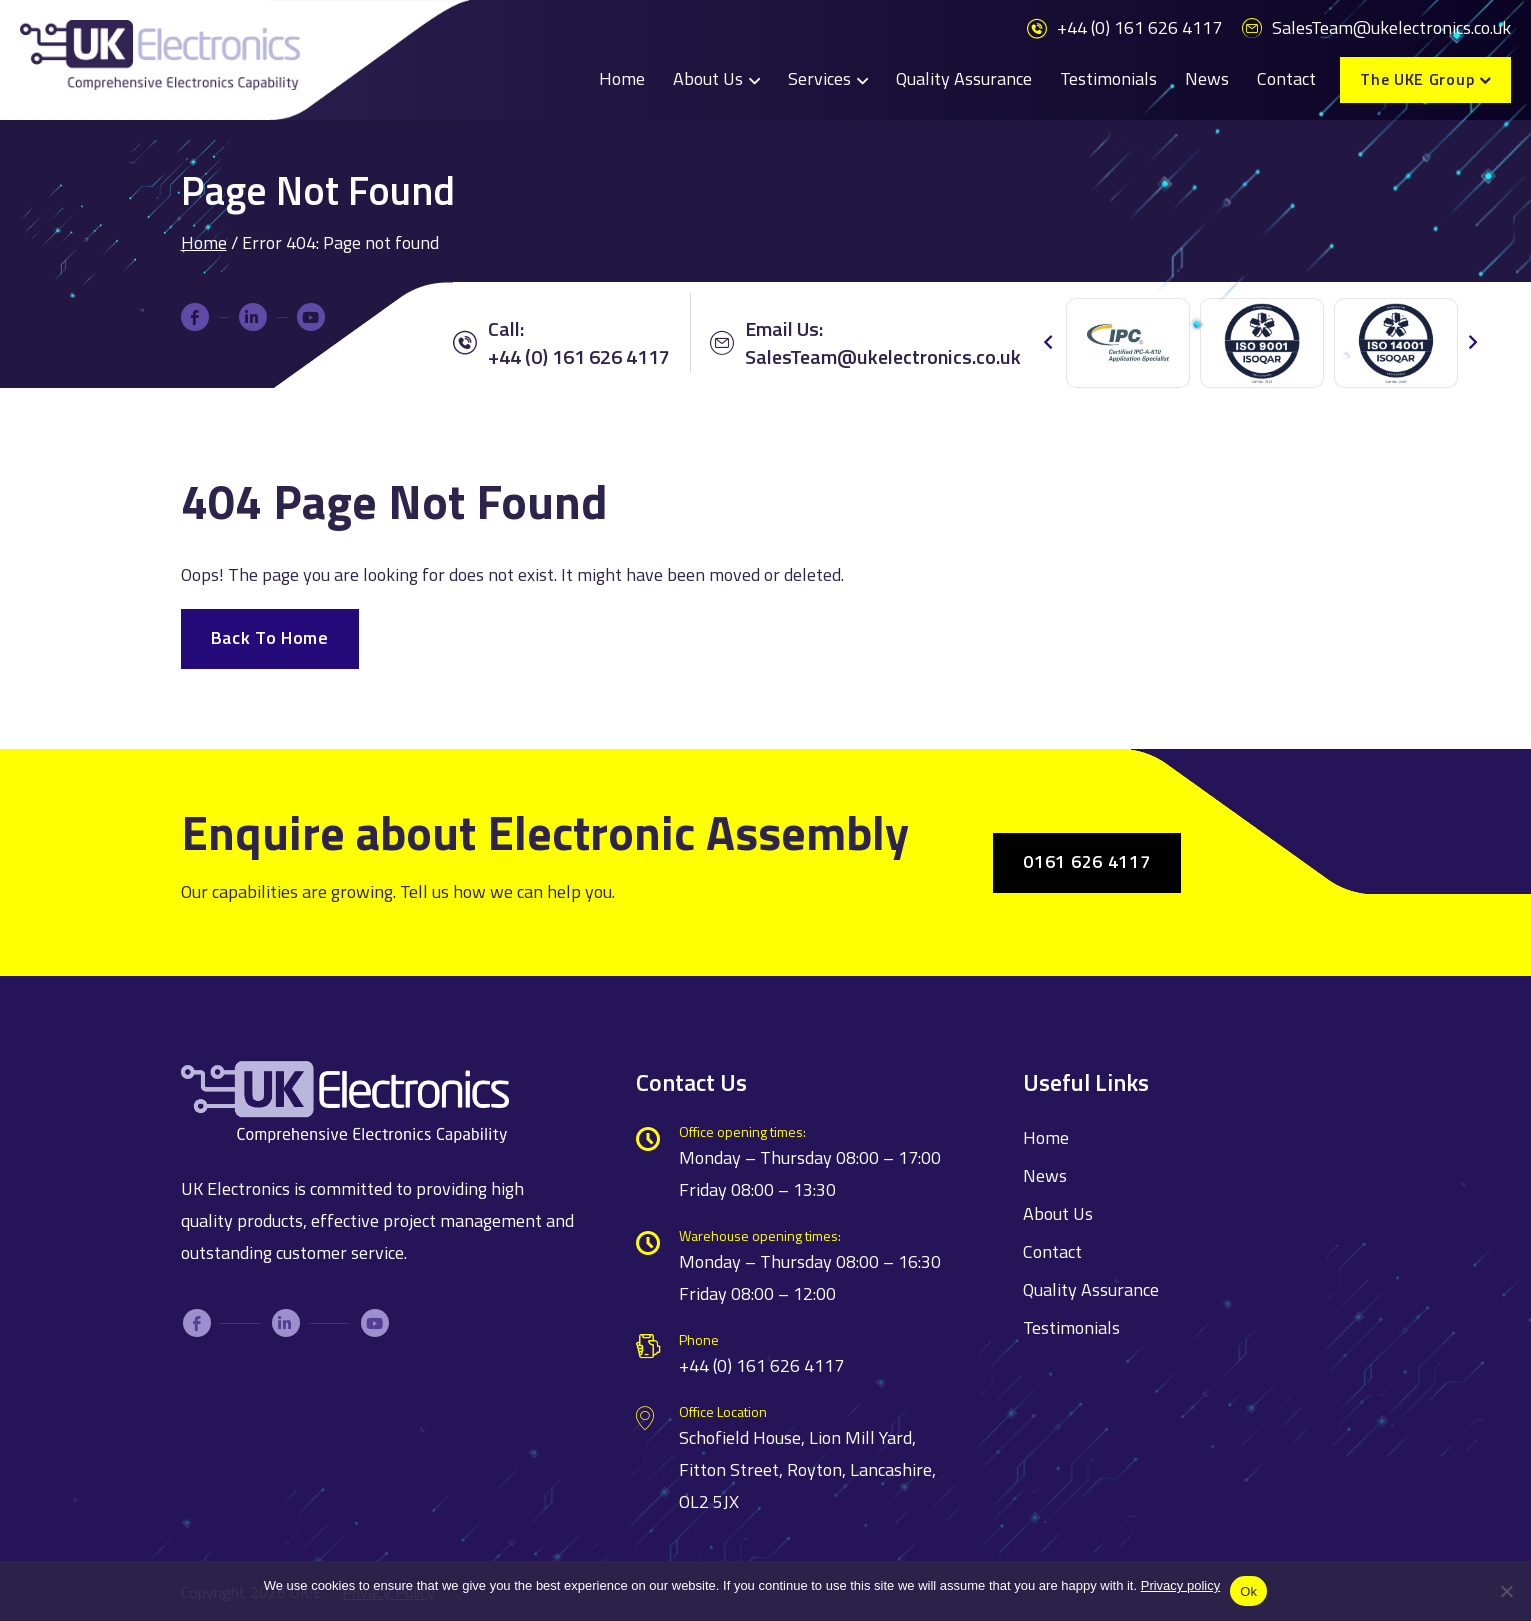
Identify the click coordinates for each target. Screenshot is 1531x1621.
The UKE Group (1417, 79)
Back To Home (270, 637)
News (1207, 78)
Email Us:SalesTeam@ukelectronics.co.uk (865, 343)
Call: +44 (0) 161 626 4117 (561, 343)
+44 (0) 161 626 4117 (1124, 27)
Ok (1248, 1591)
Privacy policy (1180, 1585)
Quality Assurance (964, 78)
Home (622, 78)
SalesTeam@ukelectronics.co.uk (1376, 27)
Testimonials (1108, 78)
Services (819, 78)
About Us (708, 78)
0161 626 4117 (1086, 861)
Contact (1286, 78)
